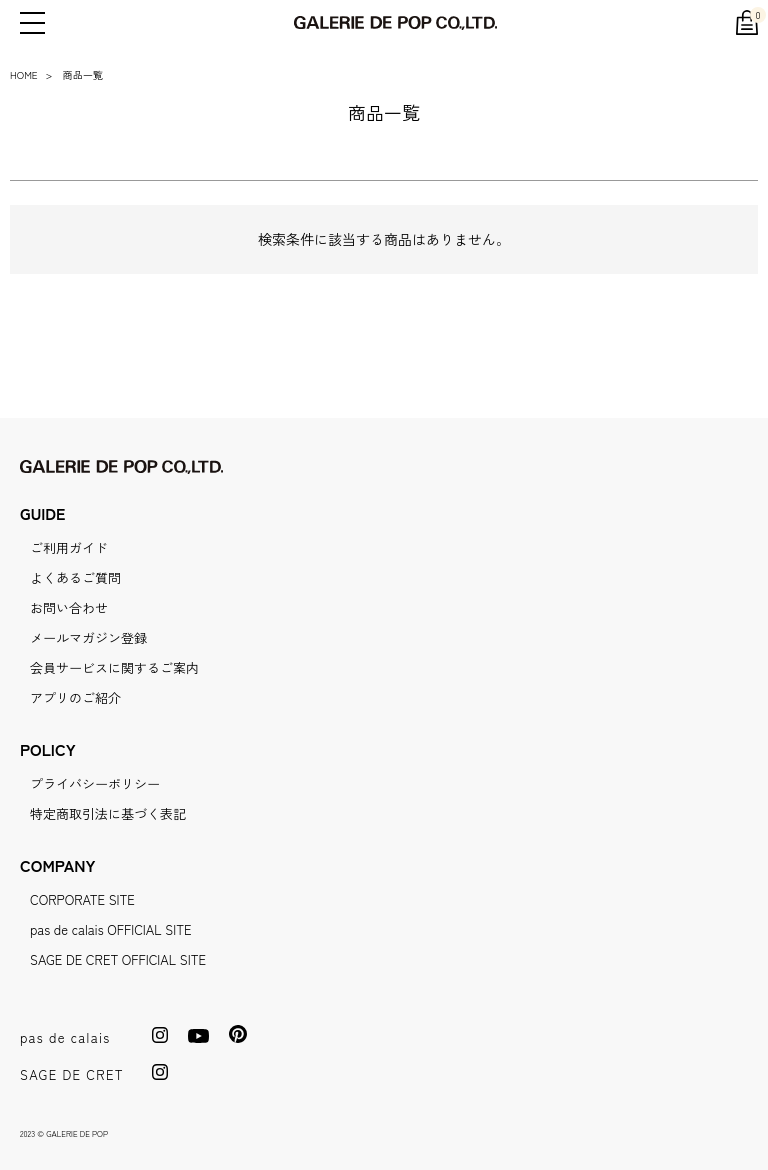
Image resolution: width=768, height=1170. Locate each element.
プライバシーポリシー (95, 783)
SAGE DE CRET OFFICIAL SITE (118, 959)
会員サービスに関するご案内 (114, 667)
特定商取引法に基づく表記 (108, 813)
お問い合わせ (69, 607)
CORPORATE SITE (82, 899)
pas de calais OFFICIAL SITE (110, 929)
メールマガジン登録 (88, 637)
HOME (24, 74)
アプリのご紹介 (75, 697)
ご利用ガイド (69, 547)
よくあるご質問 (75, 577)
